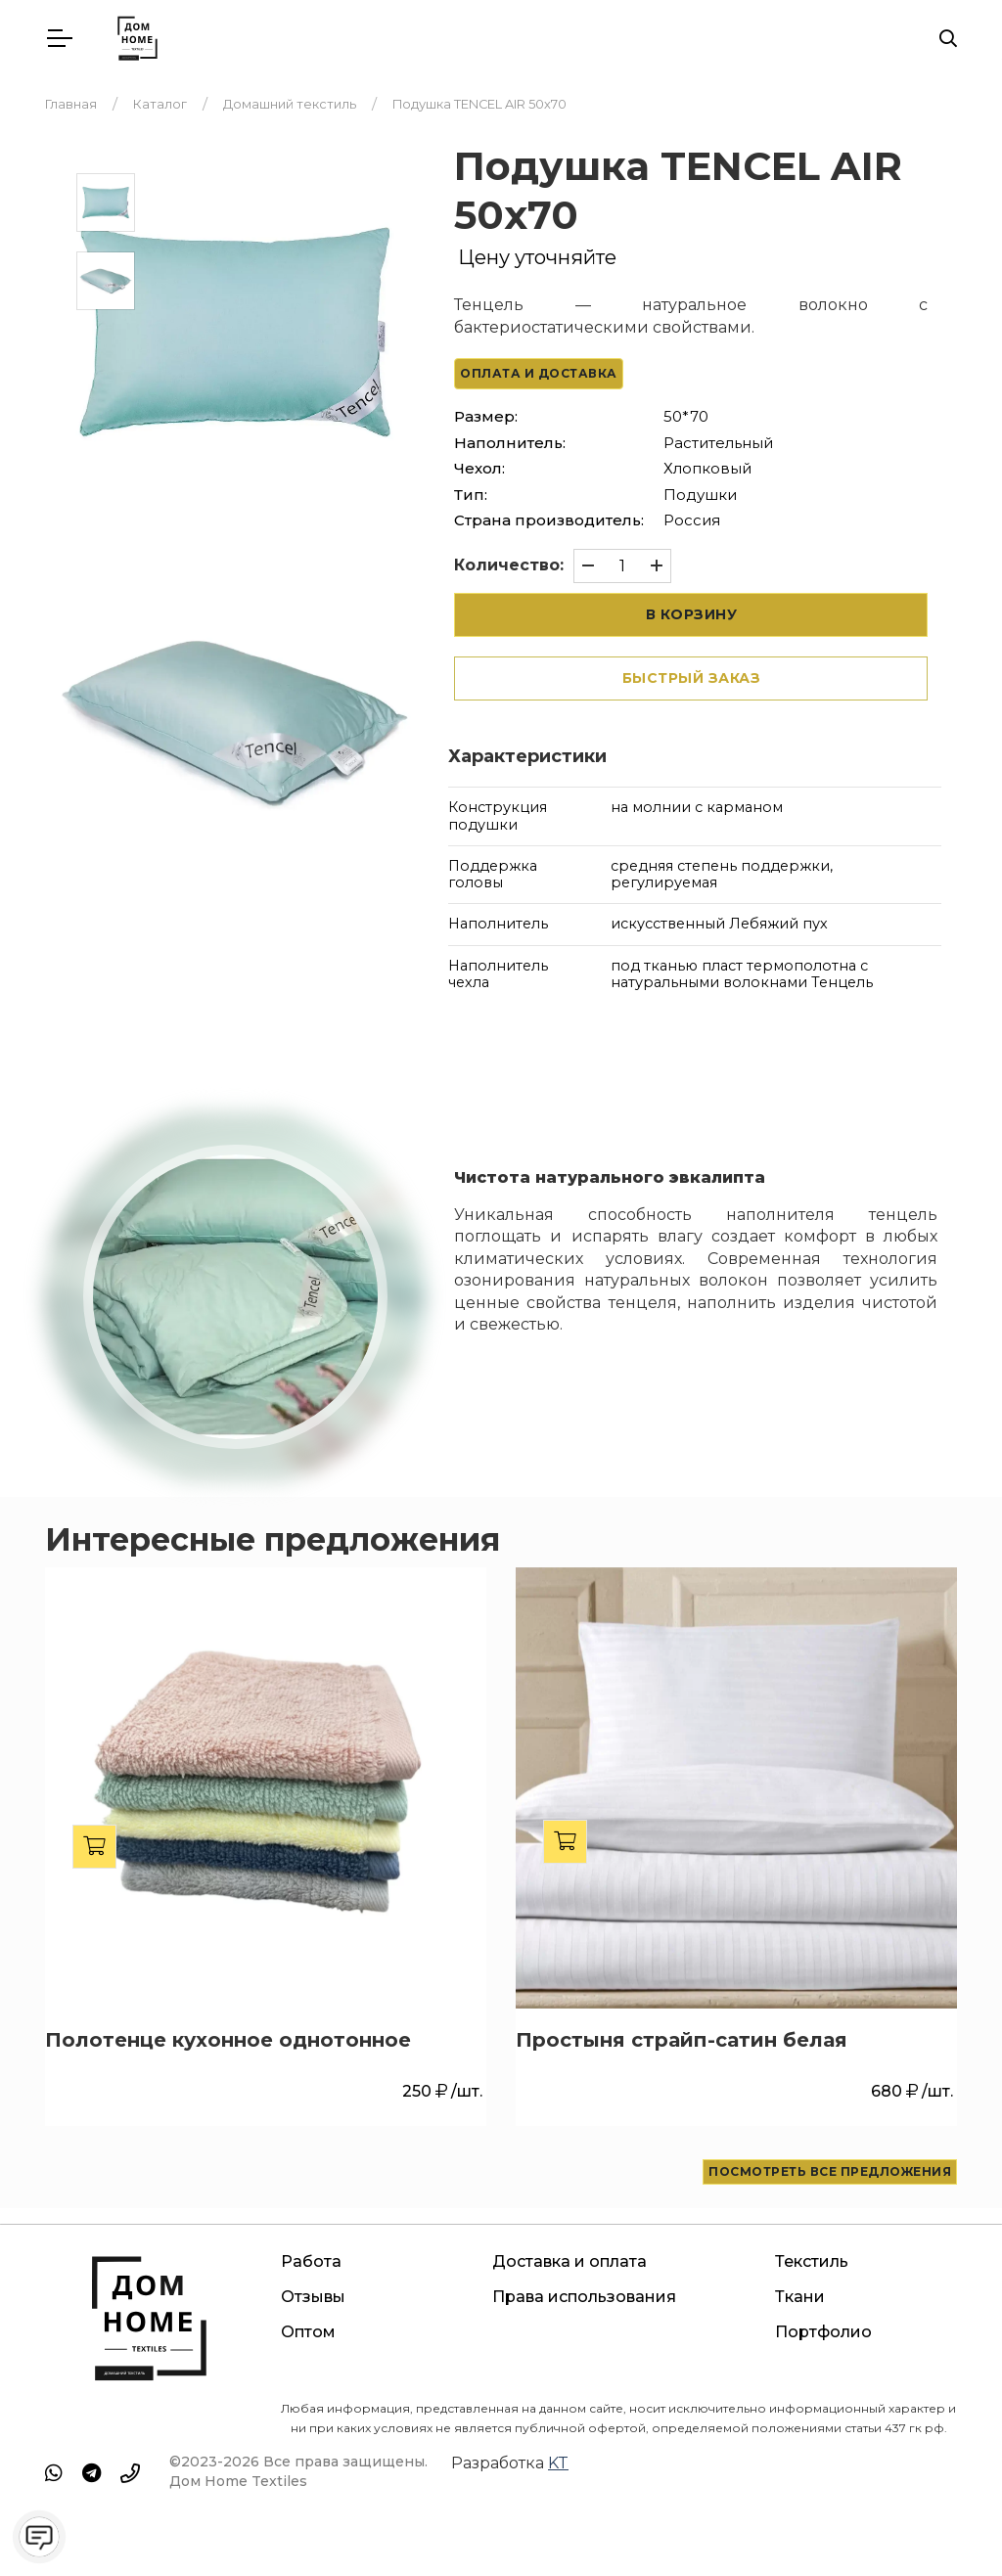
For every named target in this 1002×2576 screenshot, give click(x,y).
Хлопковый (707, 468)
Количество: (509, 565)
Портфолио (823, 2332)
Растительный (718, 441)
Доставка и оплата (569, 2261)
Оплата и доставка (538, 373)
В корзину (692, 613)
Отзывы (313, 2296)
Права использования (584, 2296)
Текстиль (811, 2261)
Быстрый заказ (691, 677)
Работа (311, 2261)
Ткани (800, 2296)
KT (558, 2463)
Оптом (308, 2332)
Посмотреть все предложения (829, 2170)
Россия (691, 520)
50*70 (685, 416)
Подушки (700, 493)
